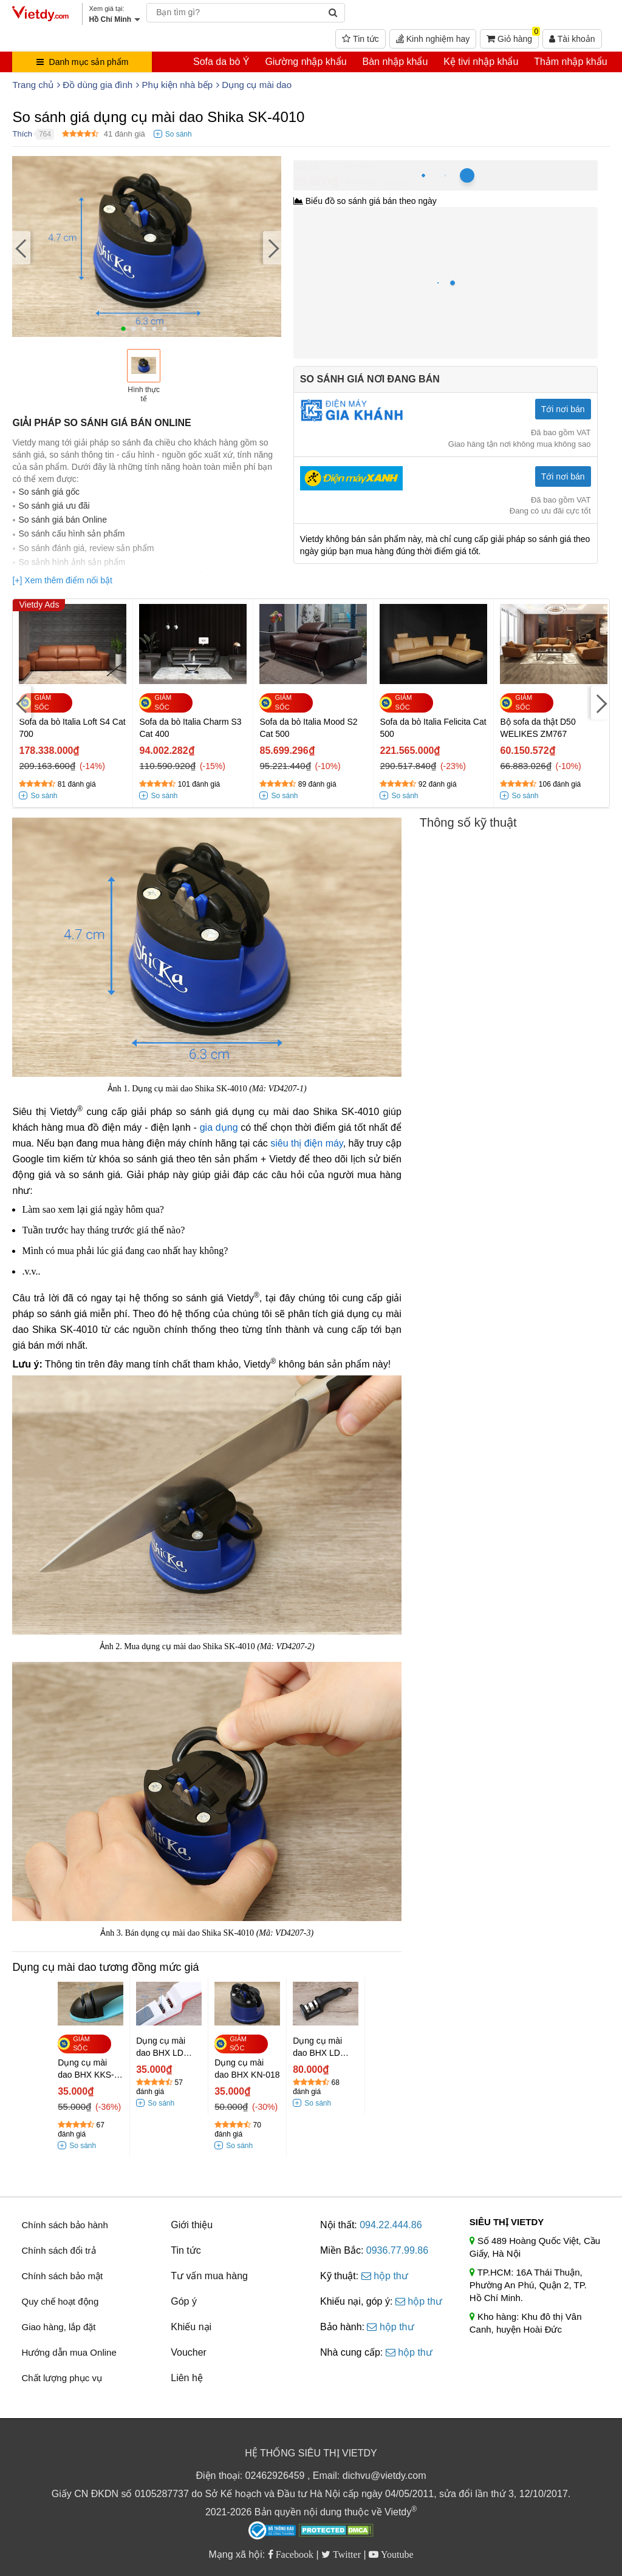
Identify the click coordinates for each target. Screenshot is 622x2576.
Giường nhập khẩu (305, 61)
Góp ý (184, 2301)
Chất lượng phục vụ (61, 2378)
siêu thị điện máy (306, 1143)
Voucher (189, 2352)
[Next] (272, 248)
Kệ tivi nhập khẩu (480, 61)
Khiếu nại (191, 2327)
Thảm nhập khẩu (570, 61)
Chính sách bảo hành (64, 2225)
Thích (22, 133)
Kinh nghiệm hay (433, 39)
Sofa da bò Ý (221, 61)
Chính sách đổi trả (58, 2250)
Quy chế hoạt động (59, 2301)
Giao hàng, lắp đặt (58, 2327)
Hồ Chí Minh (348, 166)
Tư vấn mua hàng (209, 2276)
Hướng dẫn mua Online (68, 2352)
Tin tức (360, 39)
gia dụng (219, 1127)
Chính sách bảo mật (62, 2276)
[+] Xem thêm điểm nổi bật (62, 580)
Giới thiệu (192, 2225)
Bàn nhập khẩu (395, 61)
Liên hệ (187, 2378)
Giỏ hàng (513, 36)
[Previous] (21, 248)
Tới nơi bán (563, 409)
